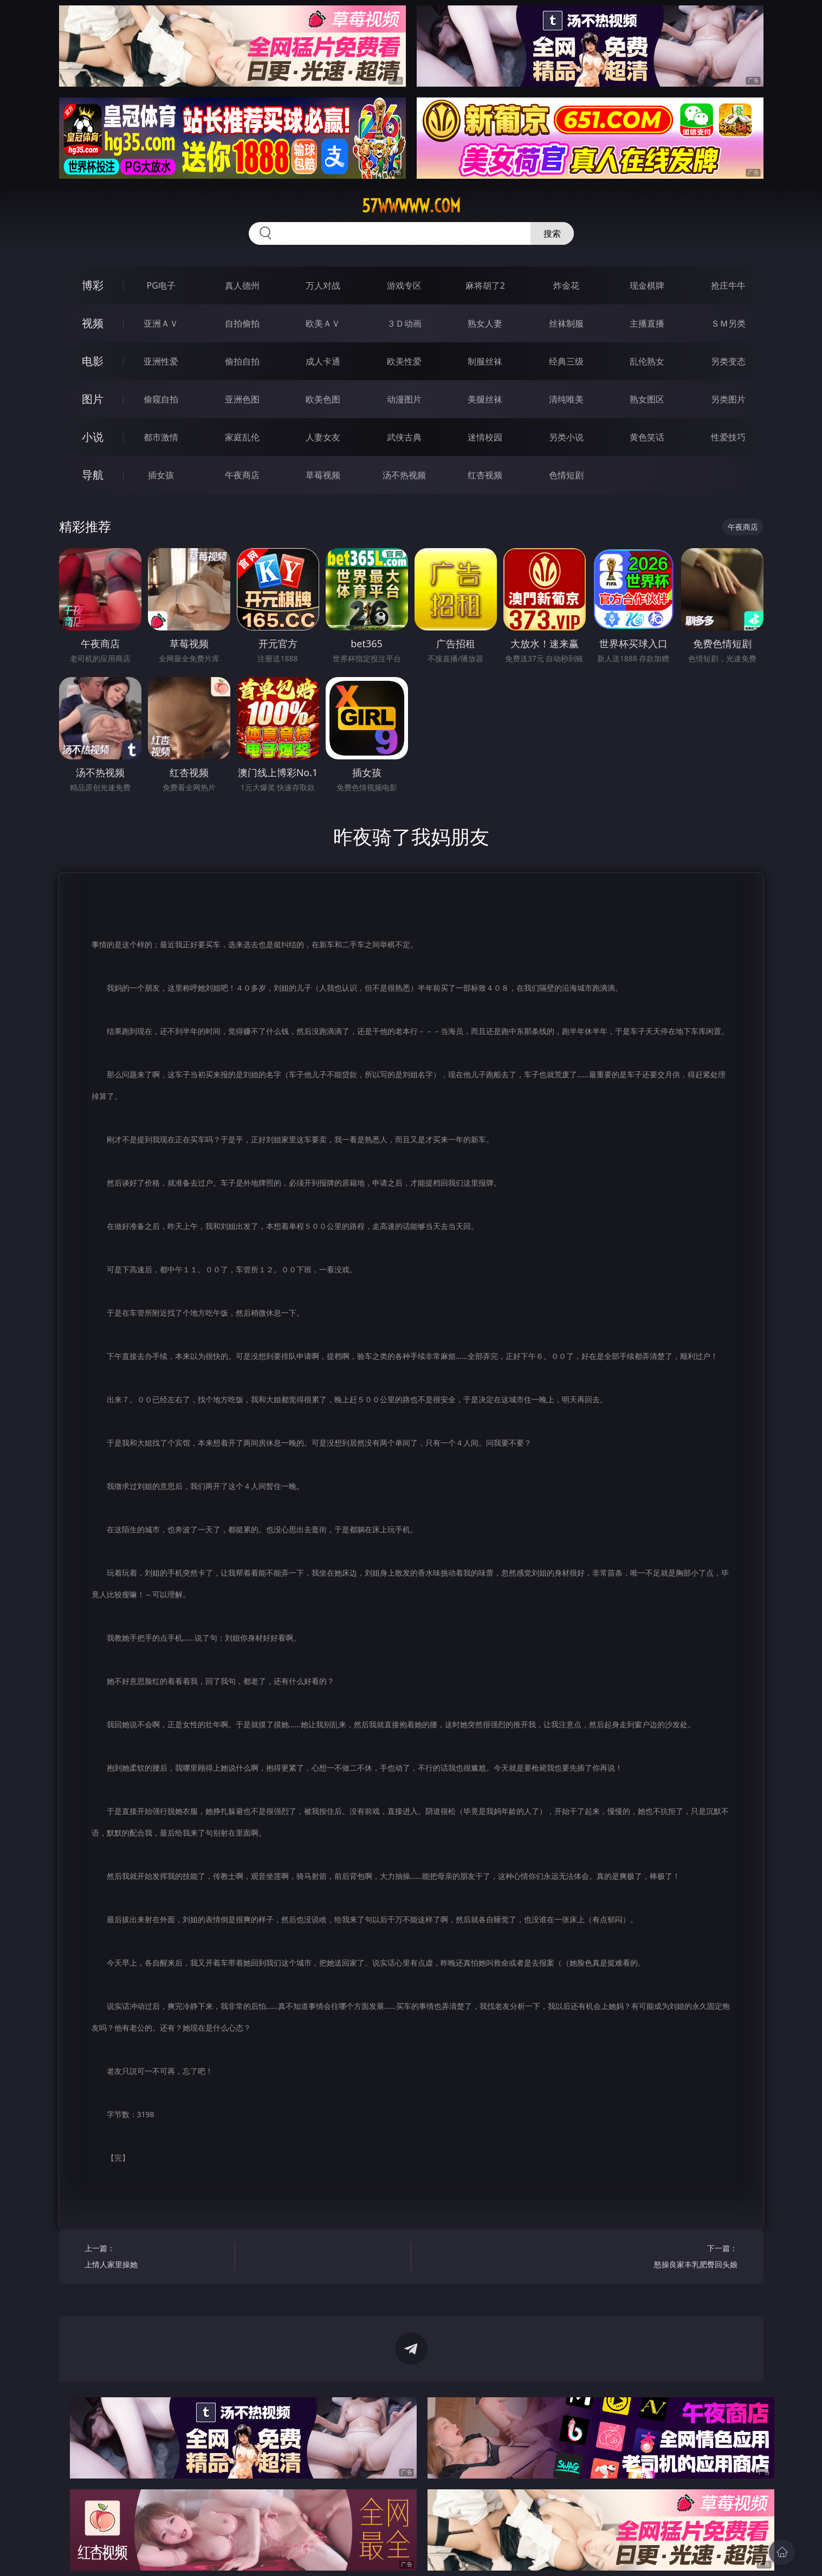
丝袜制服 (566, 323)
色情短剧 (566, 475)
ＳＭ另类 (728, 323)
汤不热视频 (404, 475)
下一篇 (666, 2258)
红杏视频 (485, 475)
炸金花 (566, 285)
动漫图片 (404, 399)
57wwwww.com (411, 206)
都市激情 (161, 437)
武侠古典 (404, 437)
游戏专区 (404, 285)
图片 (92, 399)
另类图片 (728, 399)
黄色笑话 (647, 437)
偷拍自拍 (242, 361)
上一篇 (156, 2258)
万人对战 (323, 285)
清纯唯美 (566, 399)
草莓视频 (323, 475)
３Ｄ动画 (404, 323)
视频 (92, 323)
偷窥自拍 (161, 399)
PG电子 (161, 285)
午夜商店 (242, 475)
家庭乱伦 (242, 437)
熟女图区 (647, 399)
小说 (92, 437)
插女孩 (161, 475)
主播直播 (647, 323)
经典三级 (566, 361)
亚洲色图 (242, 399)
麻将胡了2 (485, 285)
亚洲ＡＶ (161, 323)
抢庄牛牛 (728, 285)
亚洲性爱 (161, 361)
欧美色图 (323, 399)
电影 (92, 361)
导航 (92, 474)
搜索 (552, 233)
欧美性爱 (404, 361)
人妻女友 (323, 437)
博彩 (92, 285)
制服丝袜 (485, 361)
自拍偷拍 (242, 323)
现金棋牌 (647, 285)
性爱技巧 (728, 437)
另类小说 (566, 437)
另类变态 (728, 361)
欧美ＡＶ (323, 323)
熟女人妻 (485, 323)
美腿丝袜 (485, 399)
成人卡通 (323, 361)
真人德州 (242, 285)
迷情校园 (485, 437)
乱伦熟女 (647, 361)
